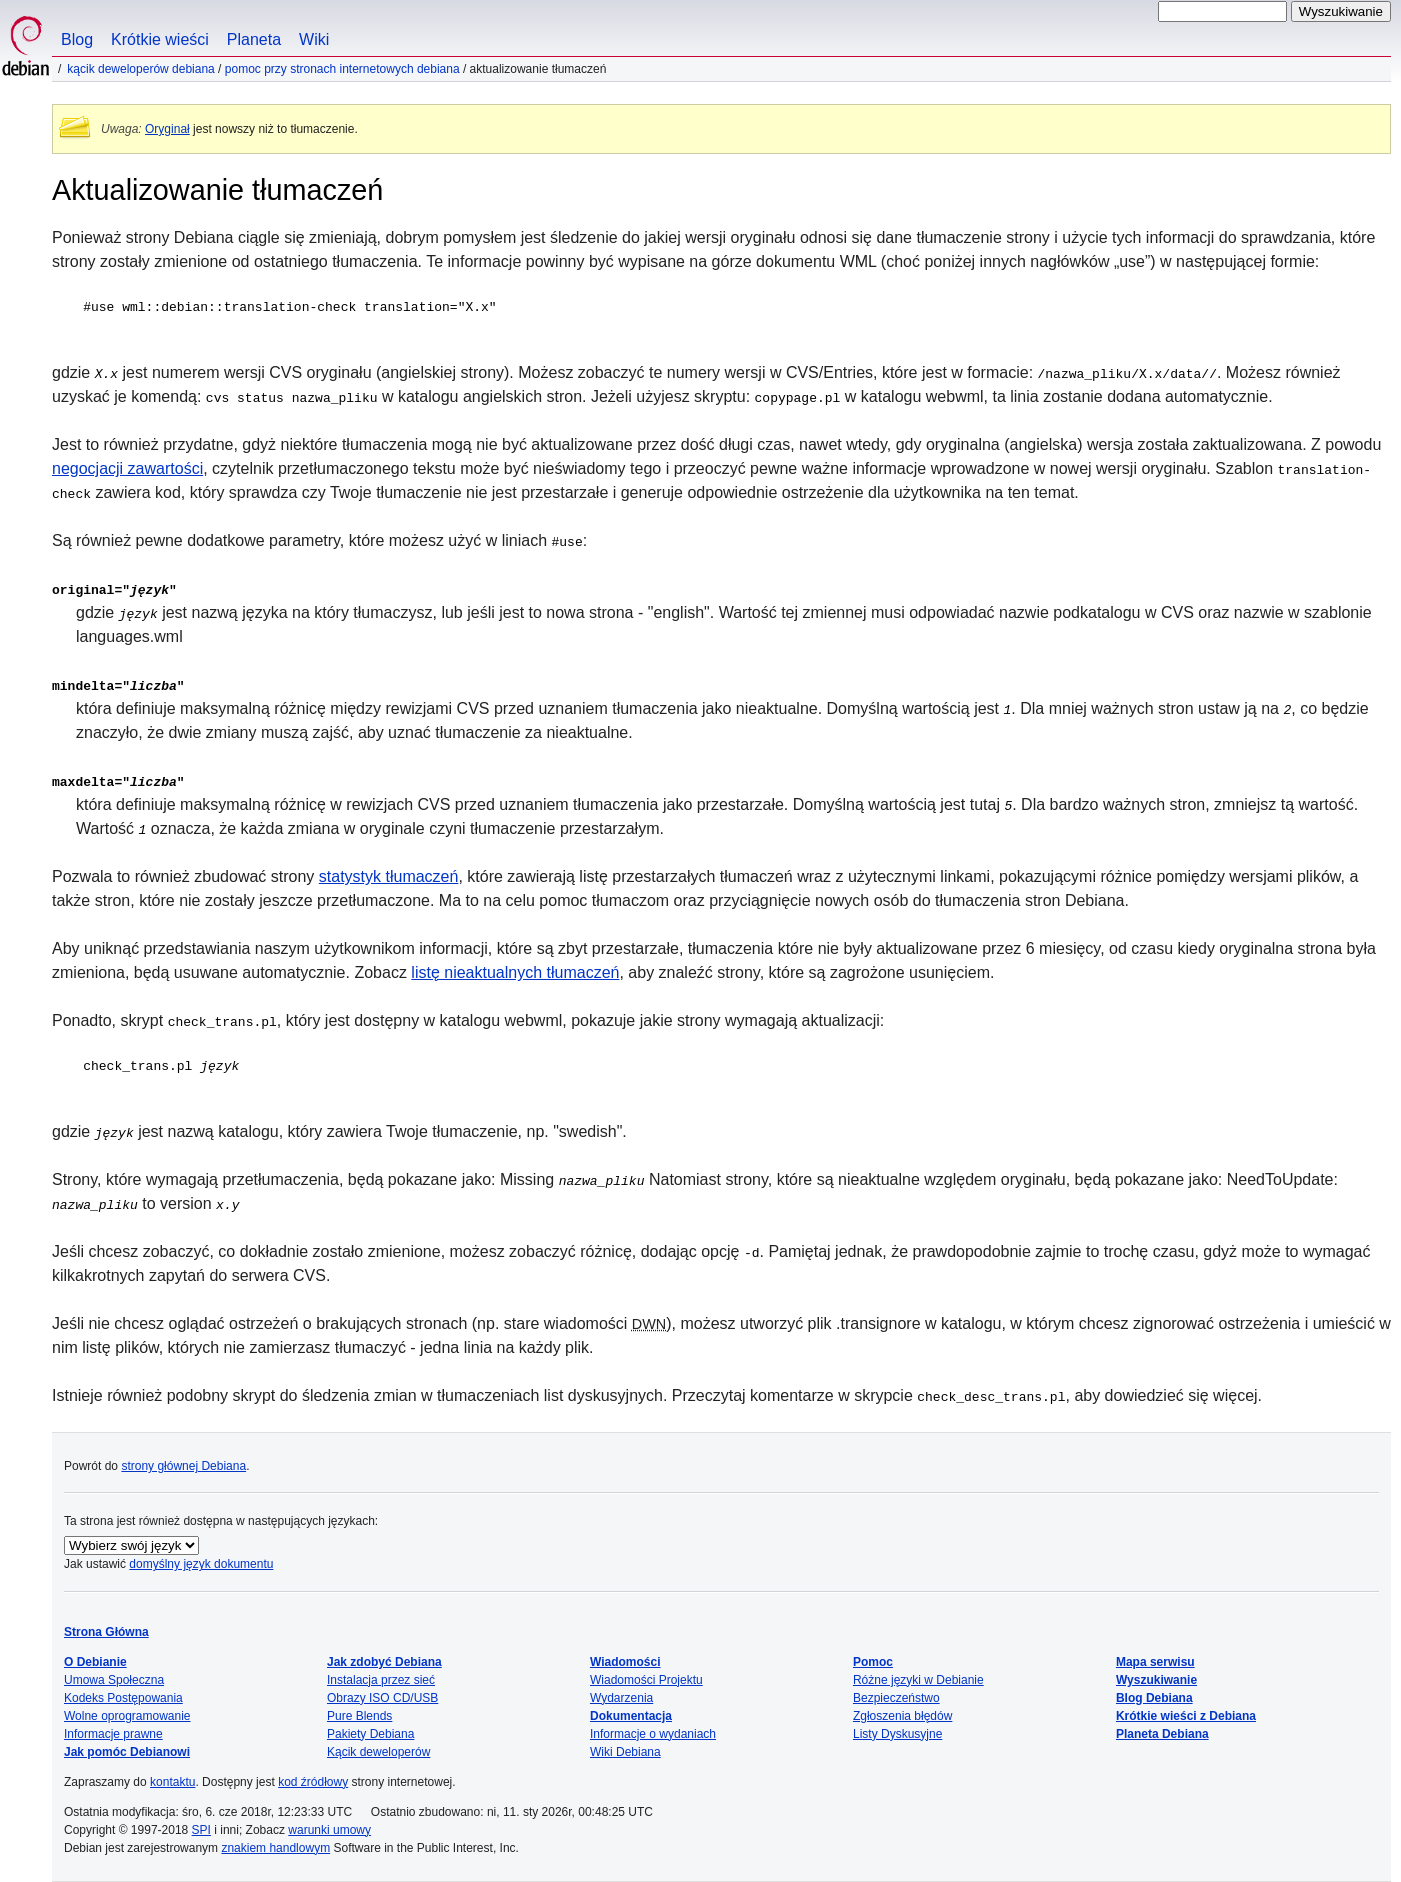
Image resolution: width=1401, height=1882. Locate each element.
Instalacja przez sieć (381, 1680)
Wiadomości (625, 1662)
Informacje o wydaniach (653, 1734)
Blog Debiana (1154, 1698)
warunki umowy (329, 1830)
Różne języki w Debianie (918, 1680)
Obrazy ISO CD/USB (382, 1698)
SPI (201, 1830)
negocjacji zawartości (127, 468)
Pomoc (873, 1662)
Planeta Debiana (1162, 1734)
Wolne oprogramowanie (127, 1716)
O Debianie (95, 1662)
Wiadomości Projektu (646, 1680)
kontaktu (172, 1782)
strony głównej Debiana (183, 1466)
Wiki (314, 39)
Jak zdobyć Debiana (384, 1662)
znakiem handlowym (275, 1848)
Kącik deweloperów (378, 1752)
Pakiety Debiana (370, 1734)
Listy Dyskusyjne (897, 1734)
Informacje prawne (113, 1734)
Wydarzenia (621, 1698)
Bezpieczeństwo (896, 1698)
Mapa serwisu (1155, 1662)
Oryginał (167, 129)
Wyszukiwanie (1156, 1680)
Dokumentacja (631, 1716)
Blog (77, 39)
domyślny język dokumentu (201, 1564)
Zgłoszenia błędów (902, 1716)
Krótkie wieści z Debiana (1186, 1716)
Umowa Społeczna (114, 1680)
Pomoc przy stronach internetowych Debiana (342, 69)
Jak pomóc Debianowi (127, 1752)
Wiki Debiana (625, 1752)
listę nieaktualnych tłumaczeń (515, 972)
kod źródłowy (313, 1782)
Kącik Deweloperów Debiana (140, 69)
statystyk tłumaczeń (389, 876)
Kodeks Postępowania (123, 1698)
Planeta (254, 39)
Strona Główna (106, 1632)
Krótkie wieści (160, 39)
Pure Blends (359, 1716)
